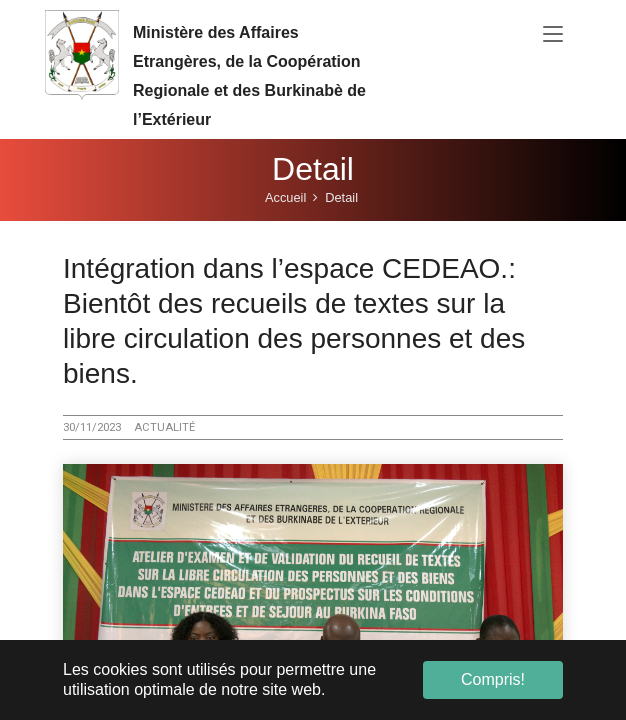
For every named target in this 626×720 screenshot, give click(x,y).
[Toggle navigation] (553, 35)
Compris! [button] (493, 679)
